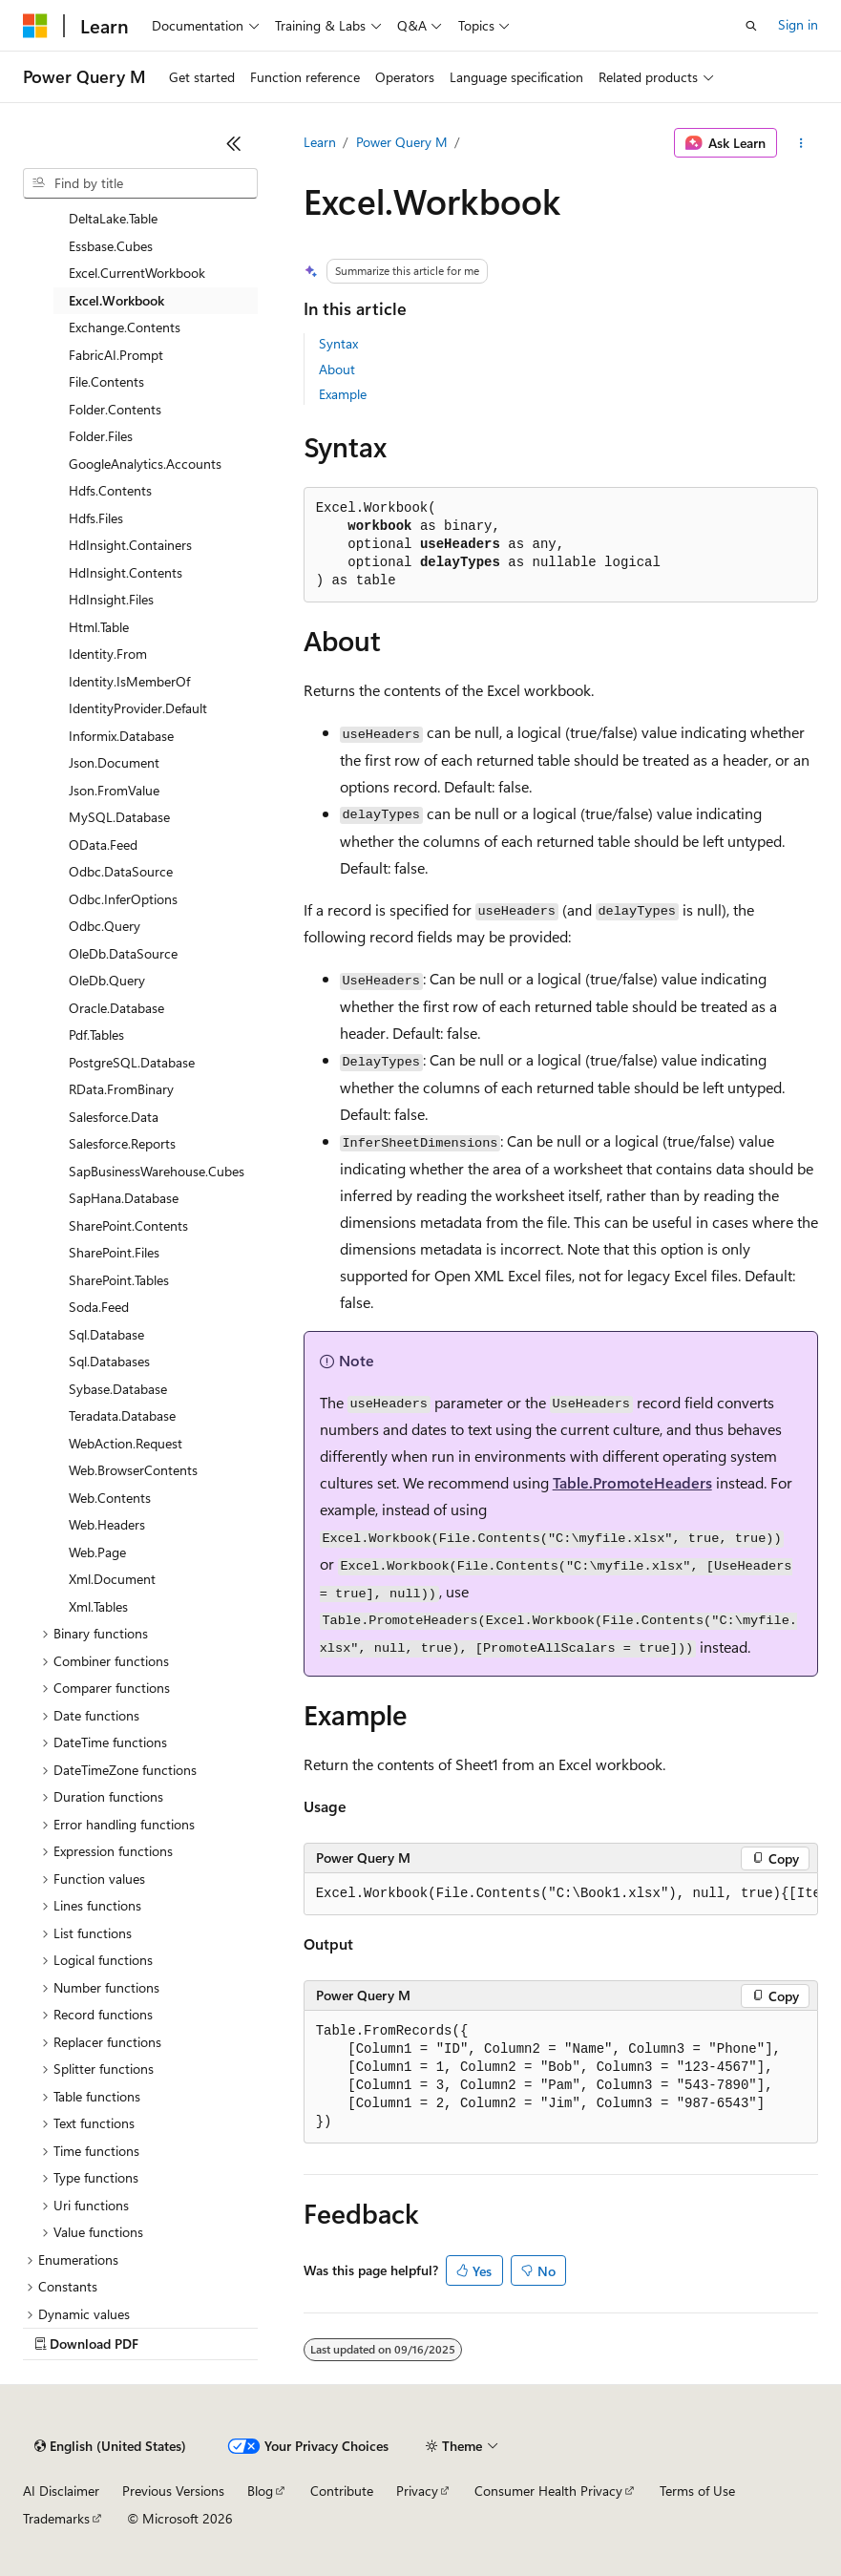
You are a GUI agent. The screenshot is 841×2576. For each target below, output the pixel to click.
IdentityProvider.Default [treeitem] (138, 708)
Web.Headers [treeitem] (107, 1524)
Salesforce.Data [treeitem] (113, 1117)
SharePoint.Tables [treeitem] (119, 1280)
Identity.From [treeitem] (108, 653)
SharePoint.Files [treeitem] (114, 1252)
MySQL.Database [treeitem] (119, 817)
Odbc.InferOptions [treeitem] (123, 899)
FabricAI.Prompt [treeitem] (116, 355)
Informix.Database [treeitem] (121, 736)
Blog (260, 2490)
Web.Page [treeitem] (97, 1552)
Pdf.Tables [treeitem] (96, 1034)
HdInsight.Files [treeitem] (111, 599)
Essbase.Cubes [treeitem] (111, 246)
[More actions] (801, 143)
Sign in (798, 24)
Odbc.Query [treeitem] (104, 926)
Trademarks (56, 2518)
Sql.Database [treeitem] (106, 1334)
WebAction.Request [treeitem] (125, 1443)
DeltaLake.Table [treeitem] (113, 218)
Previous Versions (173, 2490)
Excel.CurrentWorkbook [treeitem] (137, 273)
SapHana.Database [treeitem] (124, 1198)
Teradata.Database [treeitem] (122, 1415)
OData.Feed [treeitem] (103, 844)
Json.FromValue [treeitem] (114, 790)
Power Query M (402, 142)
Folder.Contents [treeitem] (115, 409)
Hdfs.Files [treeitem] (96, 518)
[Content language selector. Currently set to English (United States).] (110, 2446)
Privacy (417, 2490)
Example (343, 394)
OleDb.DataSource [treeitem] (123, 953)
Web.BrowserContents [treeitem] (133, 1470)
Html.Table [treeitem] (99, 627)
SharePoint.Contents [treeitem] (128, 1225)
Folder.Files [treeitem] (101, 436)
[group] (561, 1894)
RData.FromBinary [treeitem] (121, 1089)
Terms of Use (697, 2490)
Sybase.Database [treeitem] (118, 1389)
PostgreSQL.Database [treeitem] (132, 1062)
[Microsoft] (35, 25)
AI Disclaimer (61, 2490)
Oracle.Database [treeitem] (116, 1008)
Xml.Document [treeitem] (112, 1579)
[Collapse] (234, 143)
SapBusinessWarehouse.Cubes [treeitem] (156, 1171)
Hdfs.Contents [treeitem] (110, 490)
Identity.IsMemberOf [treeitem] (129, 681)
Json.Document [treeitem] (114, 762)
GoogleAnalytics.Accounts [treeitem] (145, 463)
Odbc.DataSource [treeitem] (121, 871)
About (337, 369)
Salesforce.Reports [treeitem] (122, 1143)
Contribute (341, 2490)
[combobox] (140, 183)
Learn (320, 142)
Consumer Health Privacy (548, 2490)
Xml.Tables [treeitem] (98, 1606)
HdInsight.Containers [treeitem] (130, 545)
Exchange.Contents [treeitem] (124, 327)
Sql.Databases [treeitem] (109, 1361)
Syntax (338, 343)
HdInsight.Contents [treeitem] (125, 572)
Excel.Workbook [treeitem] (116, 300)
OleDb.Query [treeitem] (107, 980)
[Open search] (751, 26)
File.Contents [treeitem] (106, 381)
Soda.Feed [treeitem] (99, 1307)
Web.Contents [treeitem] (110, 1498)
